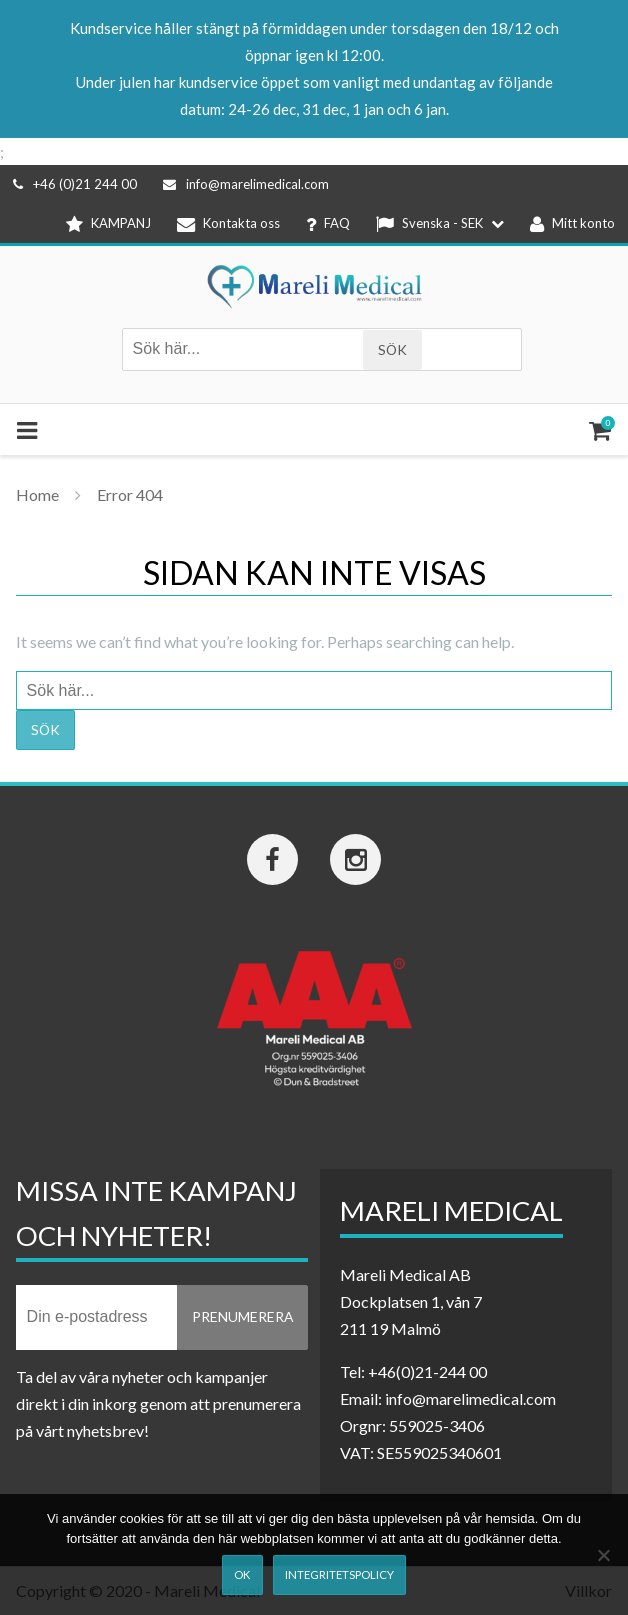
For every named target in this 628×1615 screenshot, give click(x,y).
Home (37, 494)
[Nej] (603, 1555)
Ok (242, 1574)
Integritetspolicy (339, 1574)
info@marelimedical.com (246, 184)
